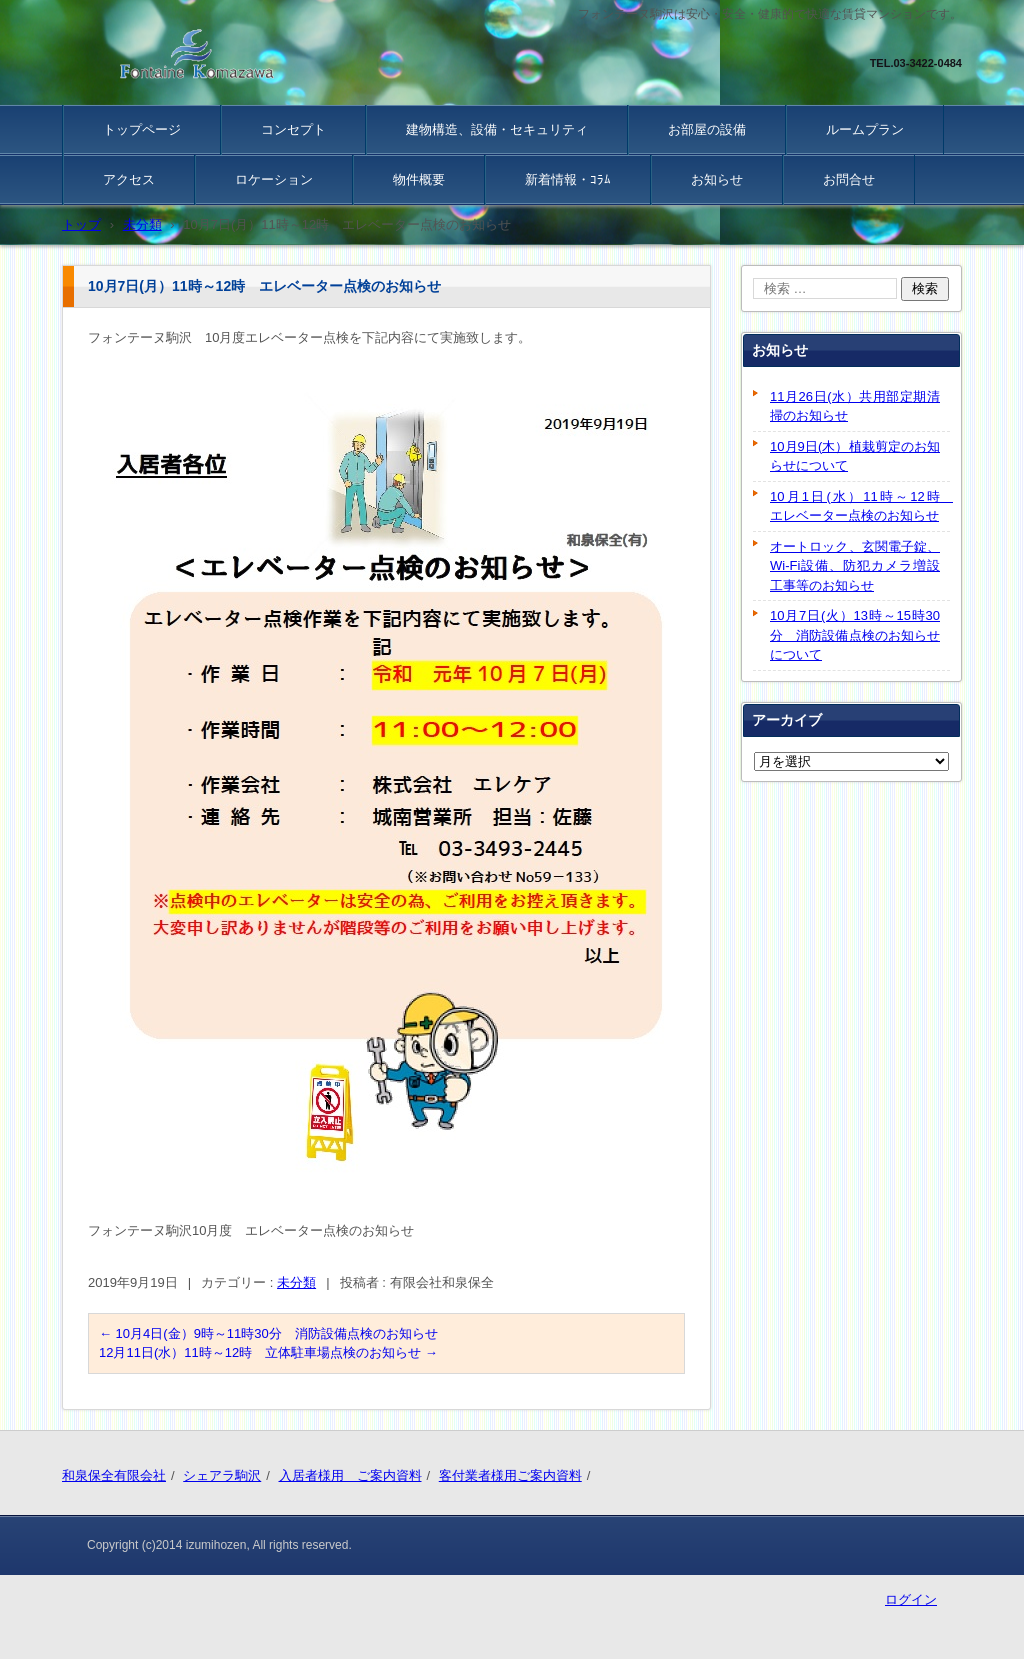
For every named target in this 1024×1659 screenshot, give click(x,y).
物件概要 (419, 179)
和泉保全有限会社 (114, 1475)
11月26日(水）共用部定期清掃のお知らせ (855, 406)
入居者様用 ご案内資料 (350, 1475)
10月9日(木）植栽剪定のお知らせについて (855, 456)
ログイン (911, 1599)
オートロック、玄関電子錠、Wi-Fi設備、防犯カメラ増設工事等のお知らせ (855, 566)
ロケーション (274, 179)
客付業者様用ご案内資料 (510, 1475)
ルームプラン (865, 129)
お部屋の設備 (707, 129)
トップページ (142, 129)
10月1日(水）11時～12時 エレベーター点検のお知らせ (860, 506)
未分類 (296, 1282)
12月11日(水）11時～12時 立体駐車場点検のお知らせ (268, 1352)
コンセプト (293, 129)
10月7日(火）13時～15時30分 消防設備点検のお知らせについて (855, 635)
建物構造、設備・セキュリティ (497, 129)
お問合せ (849, 179)
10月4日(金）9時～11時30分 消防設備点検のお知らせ (268, 1333)
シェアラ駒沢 (222, 1475)
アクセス (129, 179)
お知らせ (717, 179)
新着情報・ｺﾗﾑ (568, 179)
